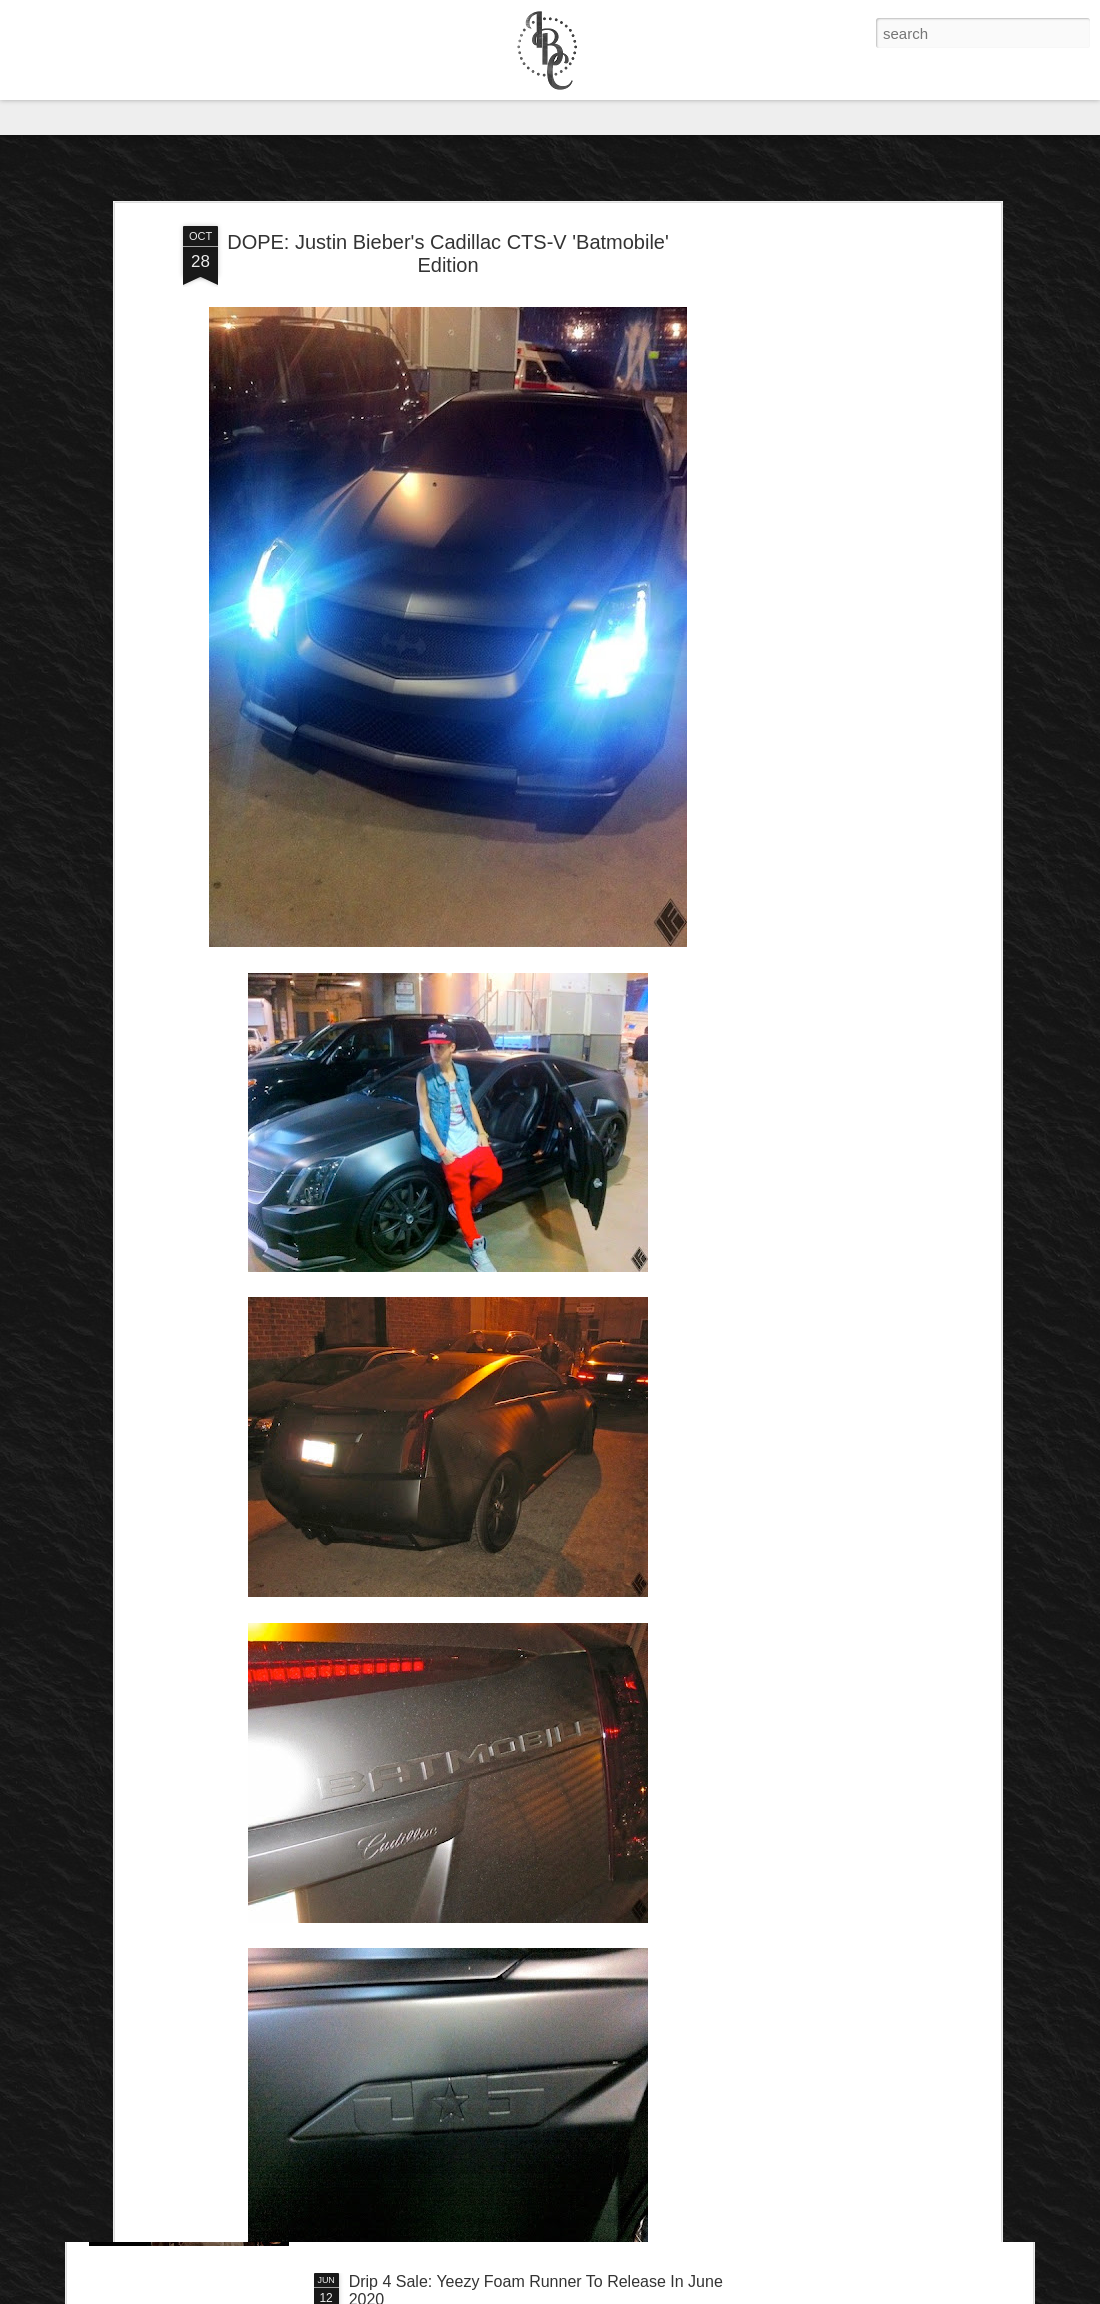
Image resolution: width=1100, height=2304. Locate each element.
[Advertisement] (823, 429)
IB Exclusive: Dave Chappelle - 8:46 (476, 2054)
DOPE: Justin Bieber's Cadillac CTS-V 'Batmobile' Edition (448, 141)
